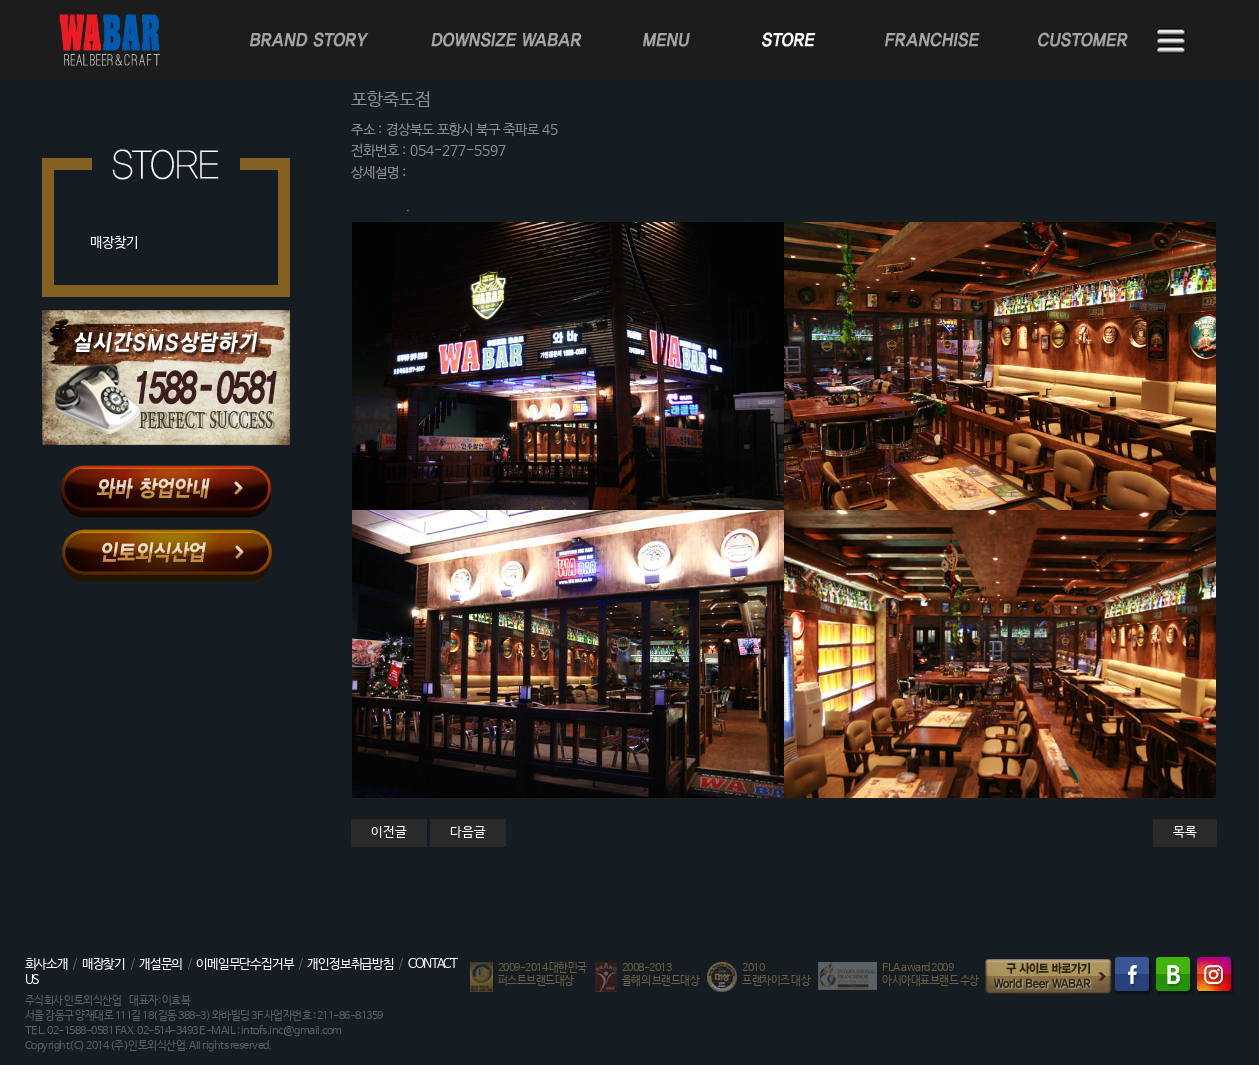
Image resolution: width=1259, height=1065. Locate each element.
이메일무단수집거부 (244, 964)
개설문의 (160, 964)
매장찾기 (114, 243)
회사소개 (46, 964)
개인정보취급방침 (350, 964)
